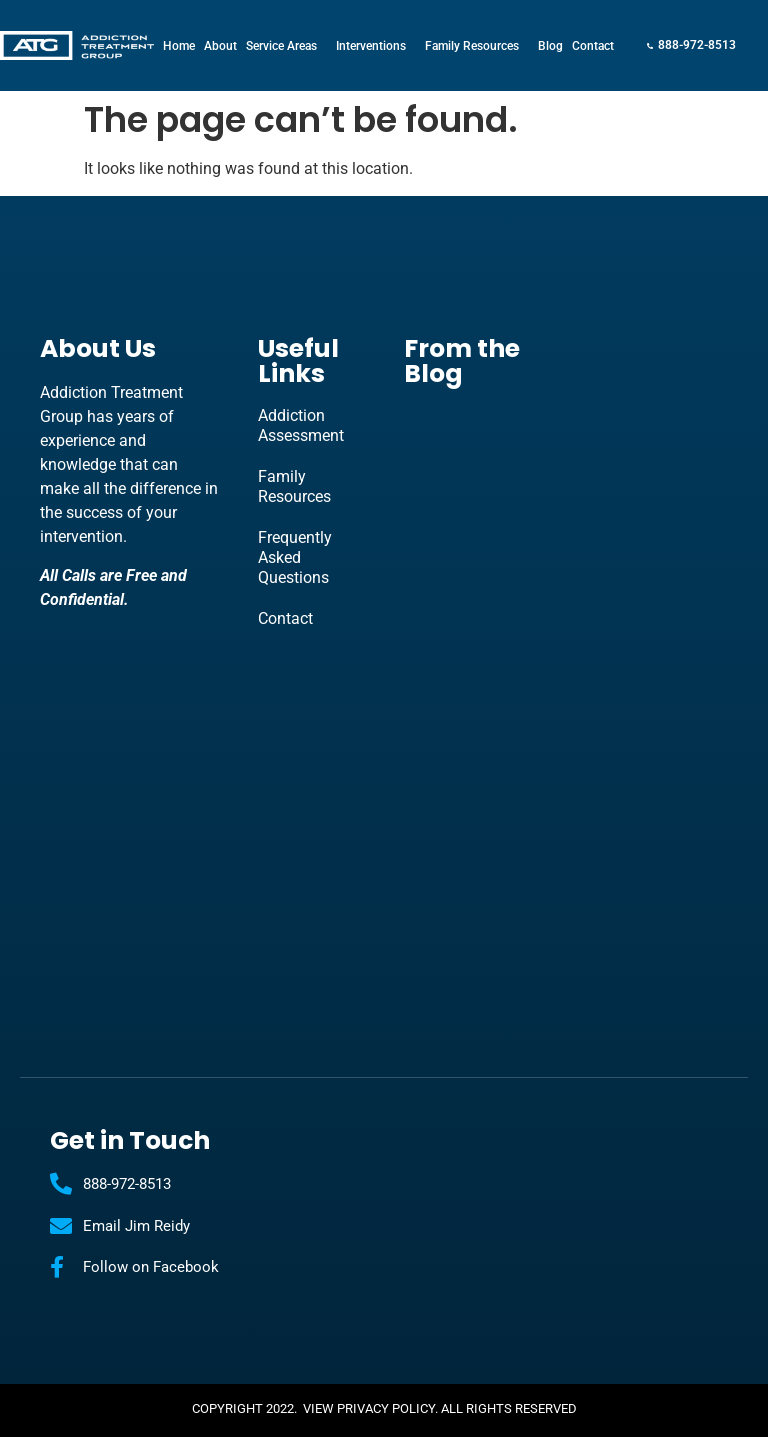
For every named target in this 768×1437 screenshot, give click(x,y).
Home (179, 46)
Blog (550, 46)
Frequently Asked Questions (295, 557)
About (220, 46)
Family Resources (477, 46)
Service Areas (286, 46)
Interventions (376, 46)
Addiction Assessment (301, 425)
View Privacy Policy (369, 1408)
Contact (593, 46)
